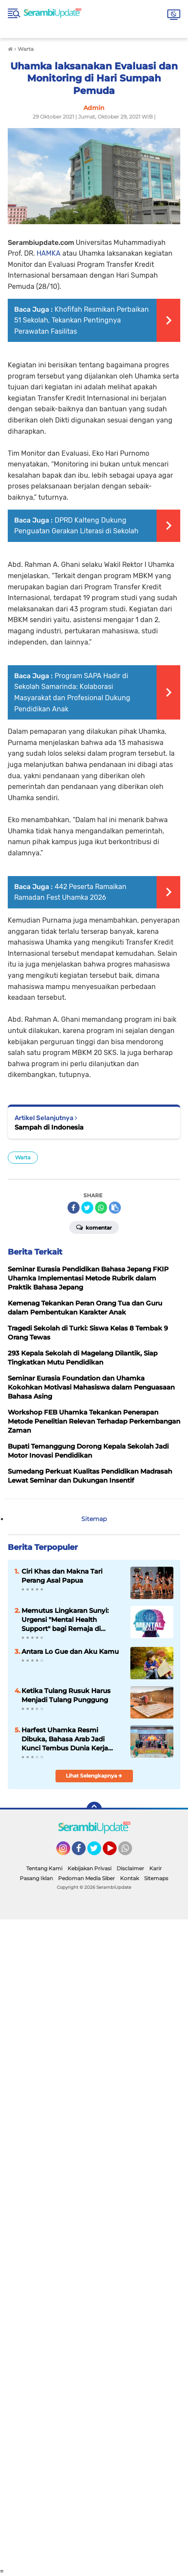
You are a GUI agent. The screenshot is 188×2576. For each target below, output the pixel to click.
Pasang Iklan (36, 1878)
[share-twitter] (87, 1208)
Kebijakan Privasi (89, 1868)
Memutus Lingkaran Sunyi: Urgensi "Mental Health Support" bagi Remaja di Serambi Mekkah (65, 1619)
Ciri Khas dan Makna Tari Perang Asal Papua (62, 1575)
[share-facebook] (74, 1208)
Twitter (98, 1852)
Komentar (94, 1227)
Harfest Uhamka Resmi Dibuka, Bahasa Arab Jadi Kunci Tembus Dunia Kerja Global (65, 1739)
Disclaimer (130, 1868)
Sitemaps (156, 1878)
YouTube (116, 1852)
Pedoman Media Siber (86, 1878)
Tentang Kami (44, 1868)
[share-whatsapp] (101, 1208)
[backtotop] (94, 1809)
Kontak (129, 1878)
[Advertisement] (94, 2243)
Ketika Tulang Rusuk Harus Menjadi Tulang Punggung (66, 1695)
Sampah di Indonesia (49, 1127)
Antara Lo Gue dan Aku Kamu (70, 1651)
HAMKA (49, 253)
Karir (155, 1868)
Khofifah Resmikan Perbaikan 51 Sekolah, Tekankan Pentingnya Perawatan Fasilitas (81, 320)
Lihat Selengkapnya (94, 1775)
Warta (23, 1157)
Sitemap (94, 1519)
